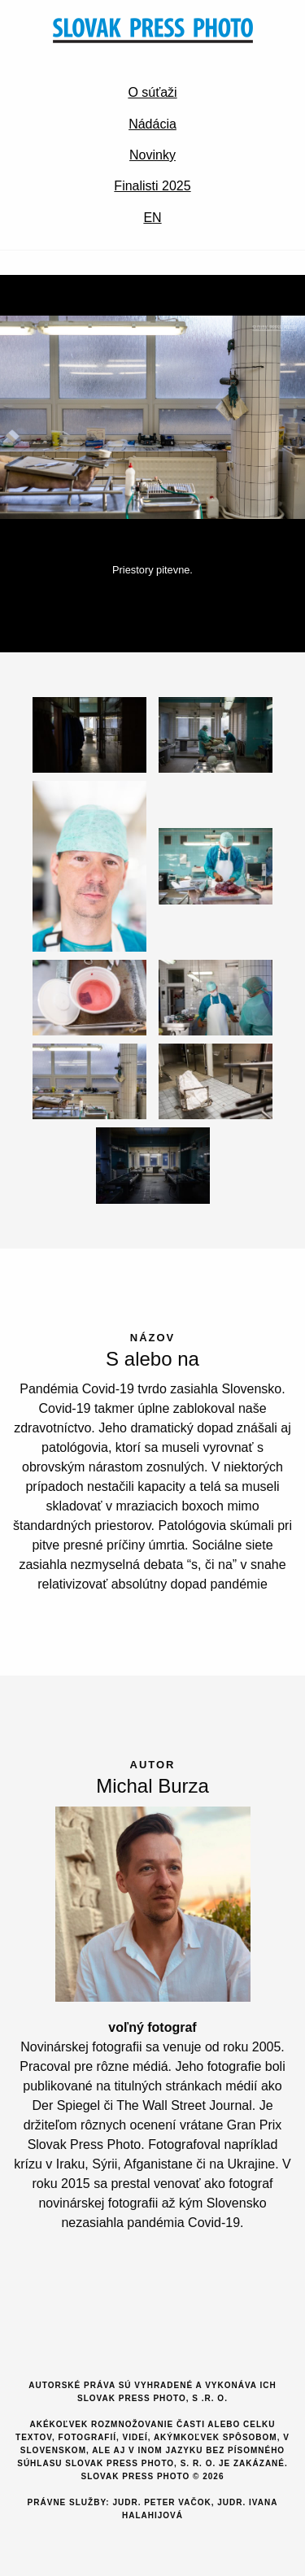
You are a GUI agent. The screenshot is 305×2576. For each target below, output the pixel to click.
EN (152, 217)
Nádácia (152, 124)
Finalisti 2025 (152, 186)
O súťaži (152, 92)
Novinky (152, 155)
